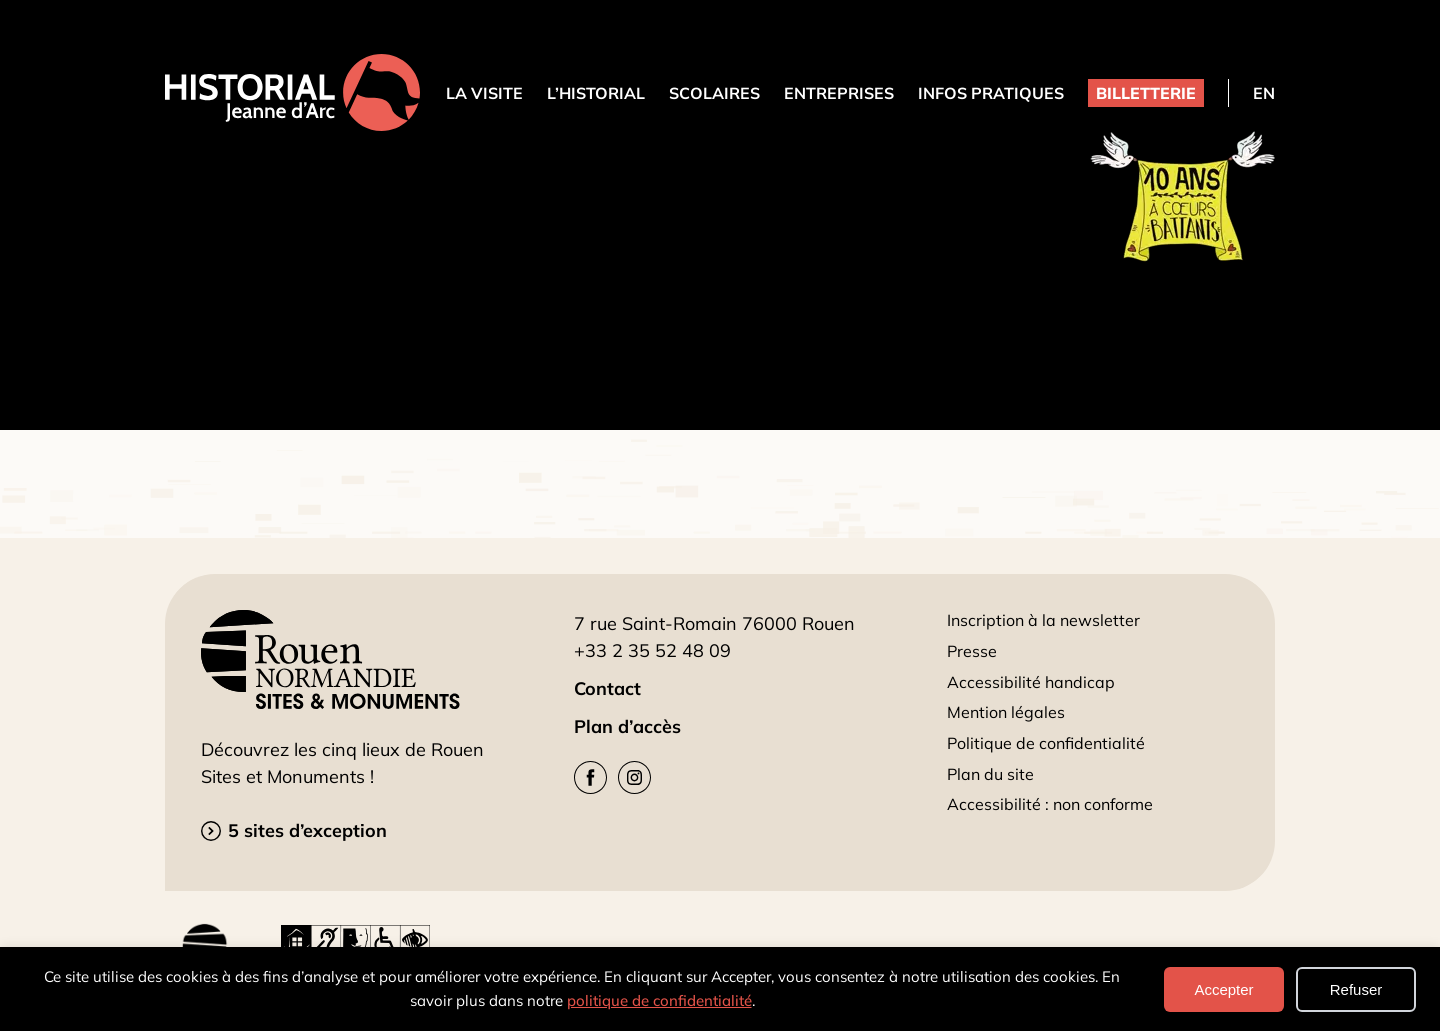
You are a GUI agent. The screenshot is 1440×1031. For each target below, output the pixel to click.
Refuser (1356, 989)
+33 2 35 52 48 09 (652, 650)
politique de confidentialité (659, 1000)
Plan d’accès (627, 726)
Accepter (1223, 989)
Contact (607, 688)
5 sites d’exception (307, 830)
